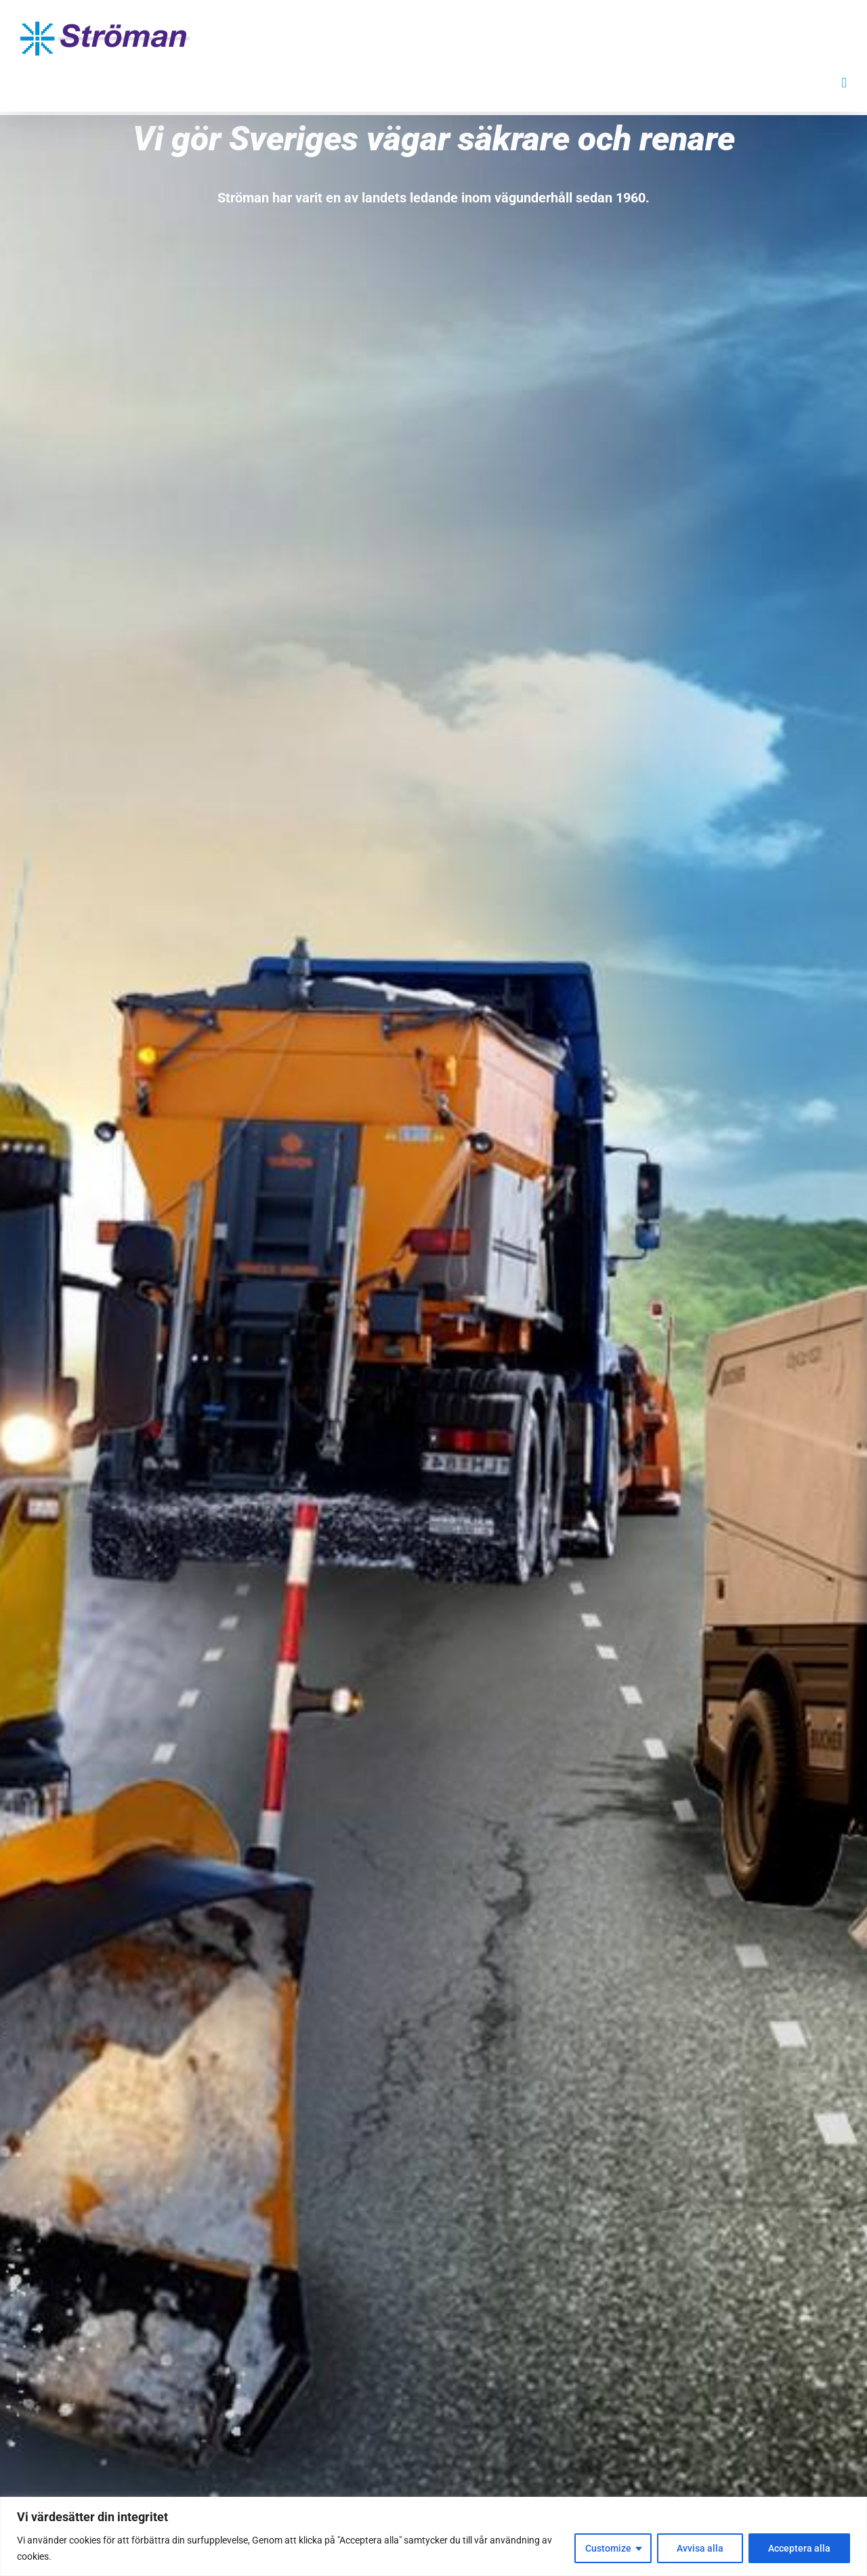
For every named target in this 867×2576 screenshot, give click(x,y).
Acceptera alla (799, 2548)
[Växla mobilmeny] (844, 83)
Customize (608, 2548)
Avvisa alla (700, 2548)
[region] (433, 2536)
